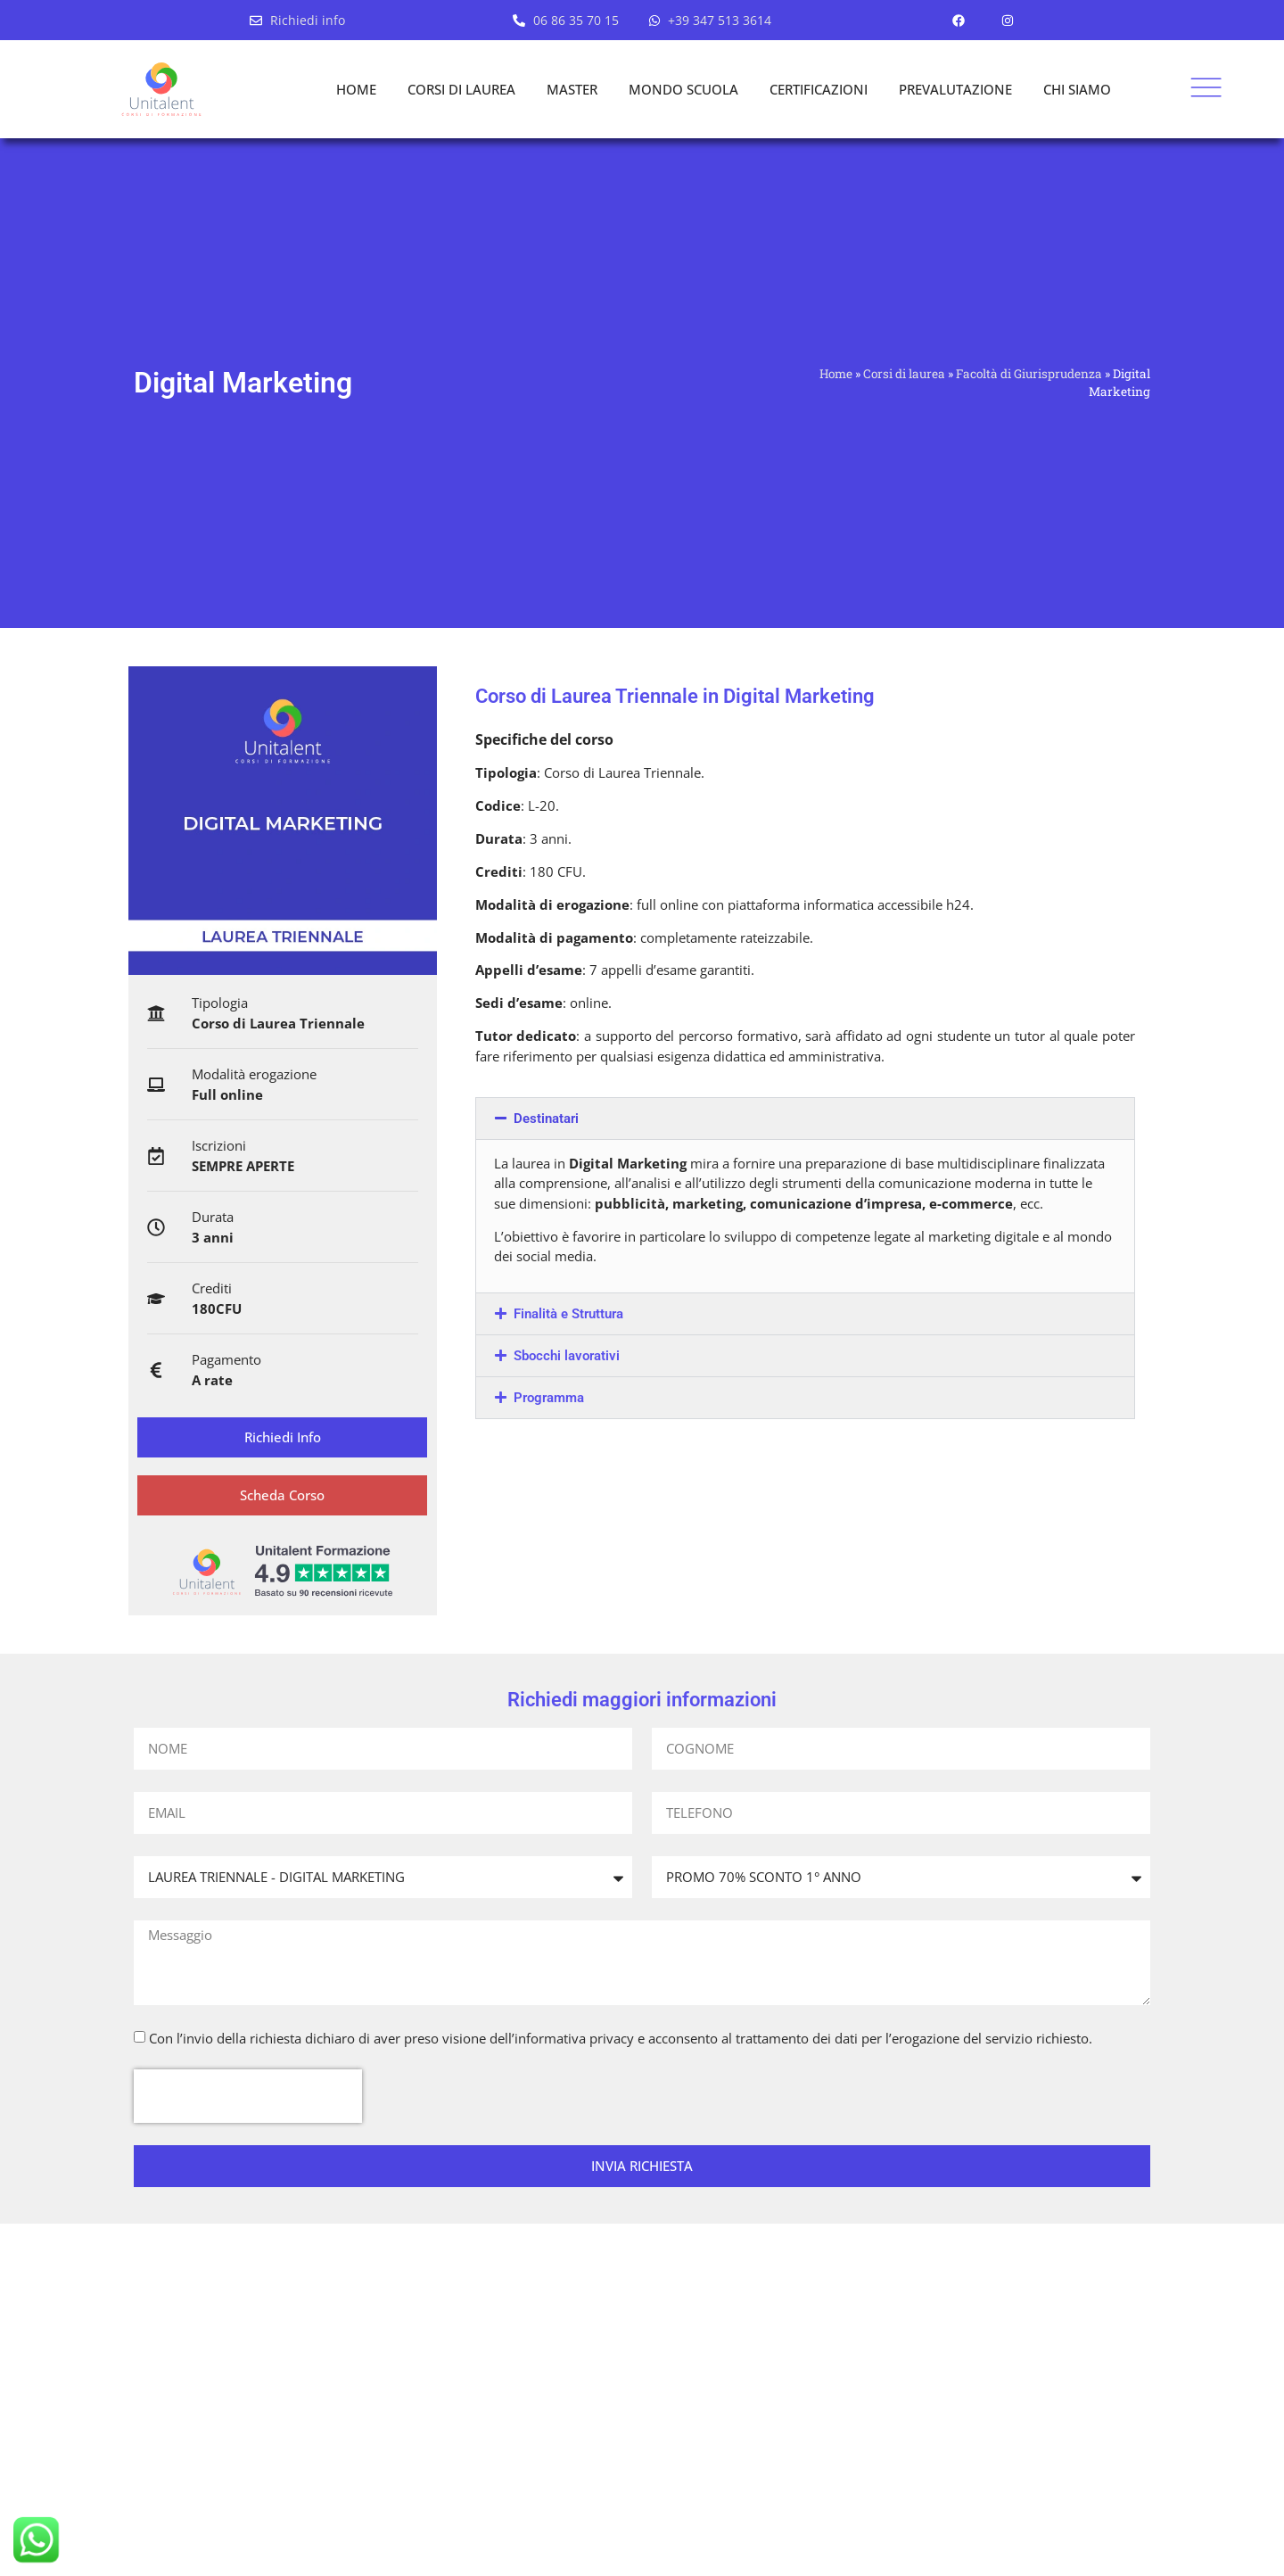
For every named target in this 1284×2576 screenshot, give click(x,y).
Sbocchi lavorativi (567, 1356)
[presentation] (248, 2097)
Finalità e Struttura (568, 1314)
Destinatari (546, 1118)
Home (835, 374)
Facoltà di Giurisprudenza (1029, 374)
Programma (549, 1398)
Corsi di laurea (904, 374)
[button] (805, 1118)
